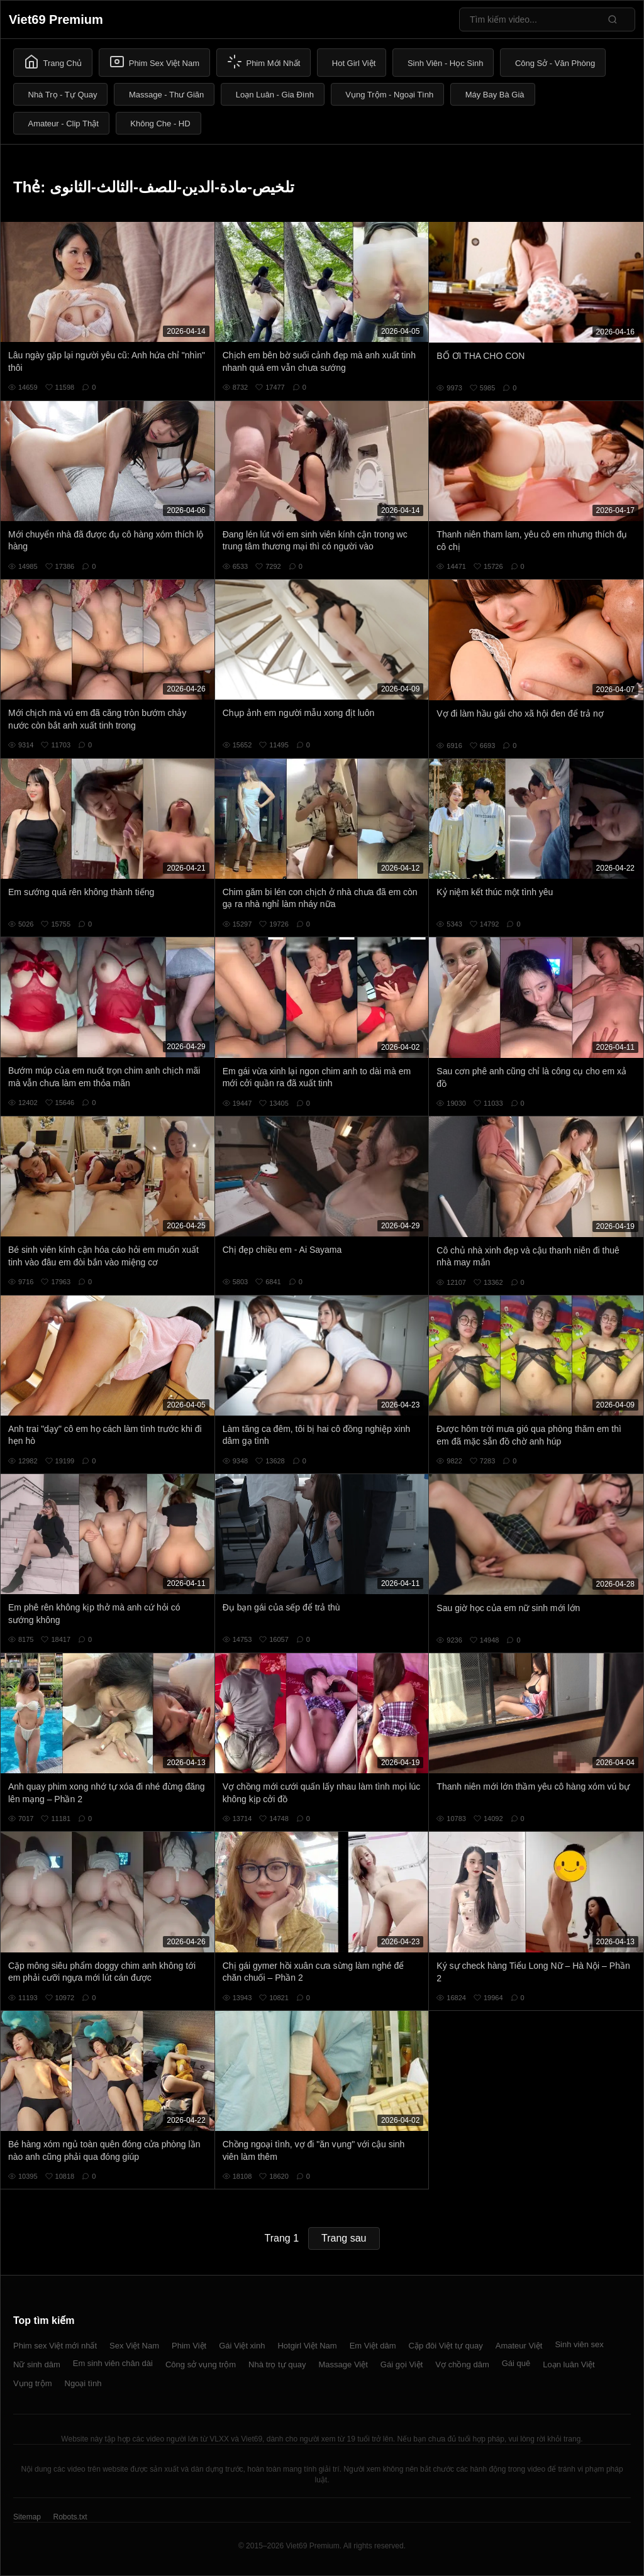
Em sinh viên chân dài (113, 2363)
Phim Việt (189, 2345)
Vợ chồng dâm (462, 2364)
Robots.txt (70, 2517)
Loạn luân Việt (568, 2364)
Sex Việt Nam (134, 2345)
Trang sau (343, 2238)
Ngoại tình (83, 2383)
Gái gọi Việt (401, 2364)
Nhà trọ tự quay (277, 2364)
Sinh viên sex (579, 2344)
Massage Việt (343, 2364)
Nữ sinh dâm (36, 2364)
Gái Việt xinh (242, 2345)
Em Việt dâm (373, 2345)
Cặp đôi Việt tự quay (446, 2345)
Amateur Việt (519, 2345)
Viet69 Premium (56, 19)
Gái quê (516, 2363)
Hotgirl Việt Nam (306, 2345)
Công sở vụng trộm (200, 2364)
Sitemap (27, 2517)
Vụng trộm (32, 2383)
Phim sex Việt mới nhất (55, 2345)
